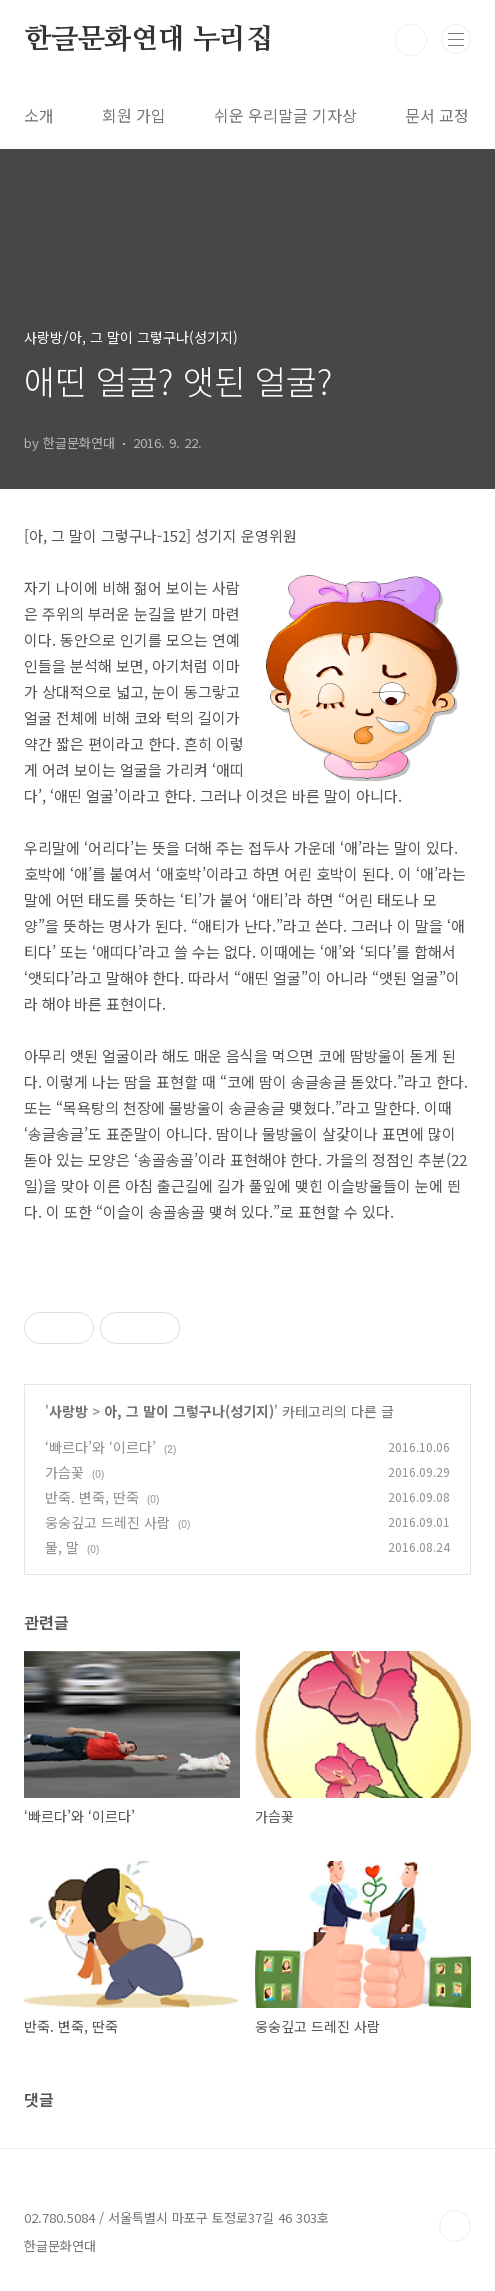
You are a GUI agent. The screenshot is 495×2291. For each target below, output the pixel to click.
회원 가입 (134, 115)
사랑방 (68, 1411)
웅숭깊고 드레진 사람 (107, 1522)
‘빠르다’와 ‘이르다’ (100, 1447)
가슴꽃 (64, 1472)
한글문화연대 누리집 (148, 40)
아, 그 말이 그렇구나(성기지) (189, 1411)
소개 (39, 115)
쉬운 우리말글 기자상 (285, 115)
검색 (411, 40)
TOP (455, 2226)
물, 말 (62, 1547)
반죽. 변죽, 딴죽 (92, 1497)
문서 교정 (437, 115)
